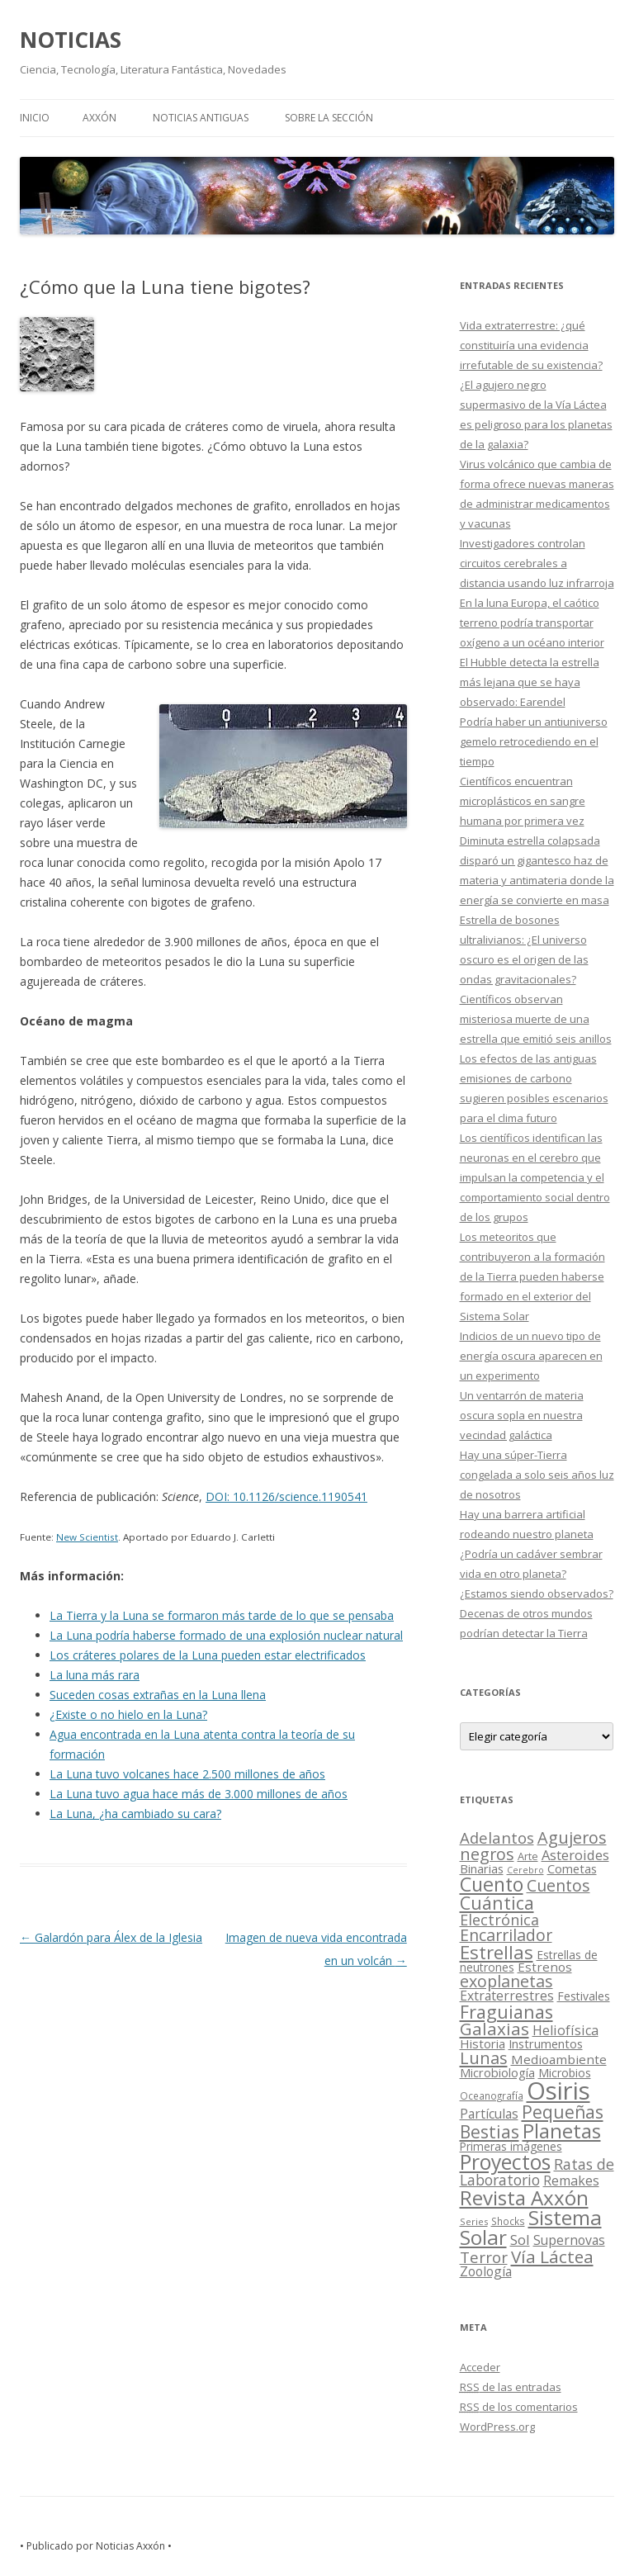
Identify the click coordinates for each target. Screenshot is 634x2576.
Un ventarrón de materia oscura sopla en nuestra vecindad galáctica (522, 1415)
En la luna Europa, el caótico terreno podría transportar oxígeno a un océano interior (532, 622)
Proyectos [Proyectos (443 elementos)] (505, 2162)
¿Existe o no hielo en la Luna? (128, 1714)
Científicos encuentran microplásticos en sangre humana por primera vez (522, 801)
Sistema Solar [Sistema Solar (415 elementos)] (531, 2227)
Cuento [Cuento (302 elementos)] (491, 1884)
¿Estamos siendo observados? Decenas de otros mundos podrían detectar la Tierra (536, 1613)
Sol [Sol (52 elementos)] (520, 2239)
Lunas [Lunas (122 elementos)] (484, 2058)
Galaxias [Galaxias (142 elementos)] (494, 2028)
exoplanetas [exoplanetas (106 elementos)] (506, 1981)
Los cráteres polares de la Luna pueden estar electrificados (208, 1655)
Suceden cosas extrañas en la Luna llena (158, 1694)
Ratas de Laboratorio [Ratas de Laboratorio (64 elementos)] (537, 2172)
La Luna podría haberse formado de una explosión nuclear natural (226, 1635)
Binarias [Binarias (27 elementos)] (482, 1868)
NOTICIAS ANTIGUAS (200, 118)
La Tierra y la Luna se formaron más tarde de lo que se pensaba (222, 1615)
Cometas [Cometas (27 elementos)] (572, 1868)
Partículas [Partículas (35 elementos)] (489, 2114)
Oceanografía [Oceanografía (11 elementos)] (491, 2095)
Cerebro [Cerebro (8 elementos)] (525, 1870)
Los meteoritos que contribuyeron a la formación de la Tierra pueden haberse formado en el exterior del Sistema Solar (532, 1276)
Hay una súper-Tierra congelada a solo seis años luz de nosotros (537, 1474)
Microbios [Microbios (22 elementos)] (564, 2073)
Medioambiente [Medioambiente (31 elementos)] (559, 2059)
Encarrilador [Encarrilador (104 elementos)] (506, 1935)
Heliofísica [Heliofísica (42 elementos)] (565, 2030)
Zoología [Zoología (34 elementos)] (486, 2271)
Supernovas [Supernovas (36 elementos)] (569, 2240)
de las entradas (510, 2386)
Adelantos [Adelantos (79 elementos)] (497, 1837)
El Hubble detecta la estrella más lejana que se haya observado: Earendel (529, 682)
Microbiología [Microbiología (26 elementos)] (497, 2072)
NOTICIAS (70, 39)
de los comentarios (519, 2406)
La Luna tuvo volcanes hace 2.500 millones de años (187, 1774)
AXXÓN (99, 118)
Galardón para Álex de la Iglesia (111, 1937)
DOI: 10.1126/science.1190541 (286, 1496)
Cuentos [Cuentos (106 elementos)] (558, 1885)
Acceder (480, 2367)
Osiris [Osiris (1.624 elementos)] (558, 2090)
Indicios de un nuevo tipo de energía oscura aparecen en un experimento (531, 1355)
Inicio (35, 118)
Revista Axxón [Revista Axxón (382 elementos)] (524, 2197)
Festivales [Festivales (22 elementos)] (583, 1996)
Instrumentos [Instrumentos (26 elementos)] (546, 2043)
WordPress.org (497, 2426)
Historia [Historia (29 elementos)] (482, 2043)
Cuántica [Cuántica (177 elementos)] (497, 1903)
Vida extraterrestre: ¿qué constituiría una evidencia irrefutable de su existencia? (531, 345)
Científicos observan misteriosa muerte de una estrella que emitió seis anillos (536, 1019)
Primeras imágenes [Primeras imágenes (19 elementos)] (511, 2146)
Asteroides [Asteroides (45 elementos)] (575, 1854)
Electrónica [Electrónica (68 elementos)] (499, 1920)
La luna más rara (95, 1675)
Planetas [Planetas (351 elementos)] (562, 2130)
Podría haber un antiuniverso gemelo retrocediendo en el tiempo (534, 741)
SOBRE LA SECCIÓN (329, 118)
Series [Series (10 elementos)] (474, 2221)
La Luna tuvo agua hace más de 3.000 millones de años (199, 1794)
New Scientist (87, 1537)
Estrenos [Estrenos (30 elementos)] (545, 1966)
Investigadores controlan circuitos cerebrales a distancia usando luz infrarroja (537, 563)
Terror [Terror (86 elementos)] (484, 2257)
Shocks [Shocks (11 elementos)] (508, 2221)
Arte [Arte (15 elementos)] (528, 1856)
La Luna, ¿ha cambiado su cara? (135, 1813)
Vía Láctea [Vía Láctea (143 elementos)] (552, 2256)
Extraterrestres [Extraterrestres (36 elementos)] (507, 1995)
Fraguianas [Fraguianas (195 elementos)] (506, 2012)
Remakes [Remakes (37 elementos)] (571, 2180)
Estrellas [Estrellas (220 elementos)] (496, 1951)
